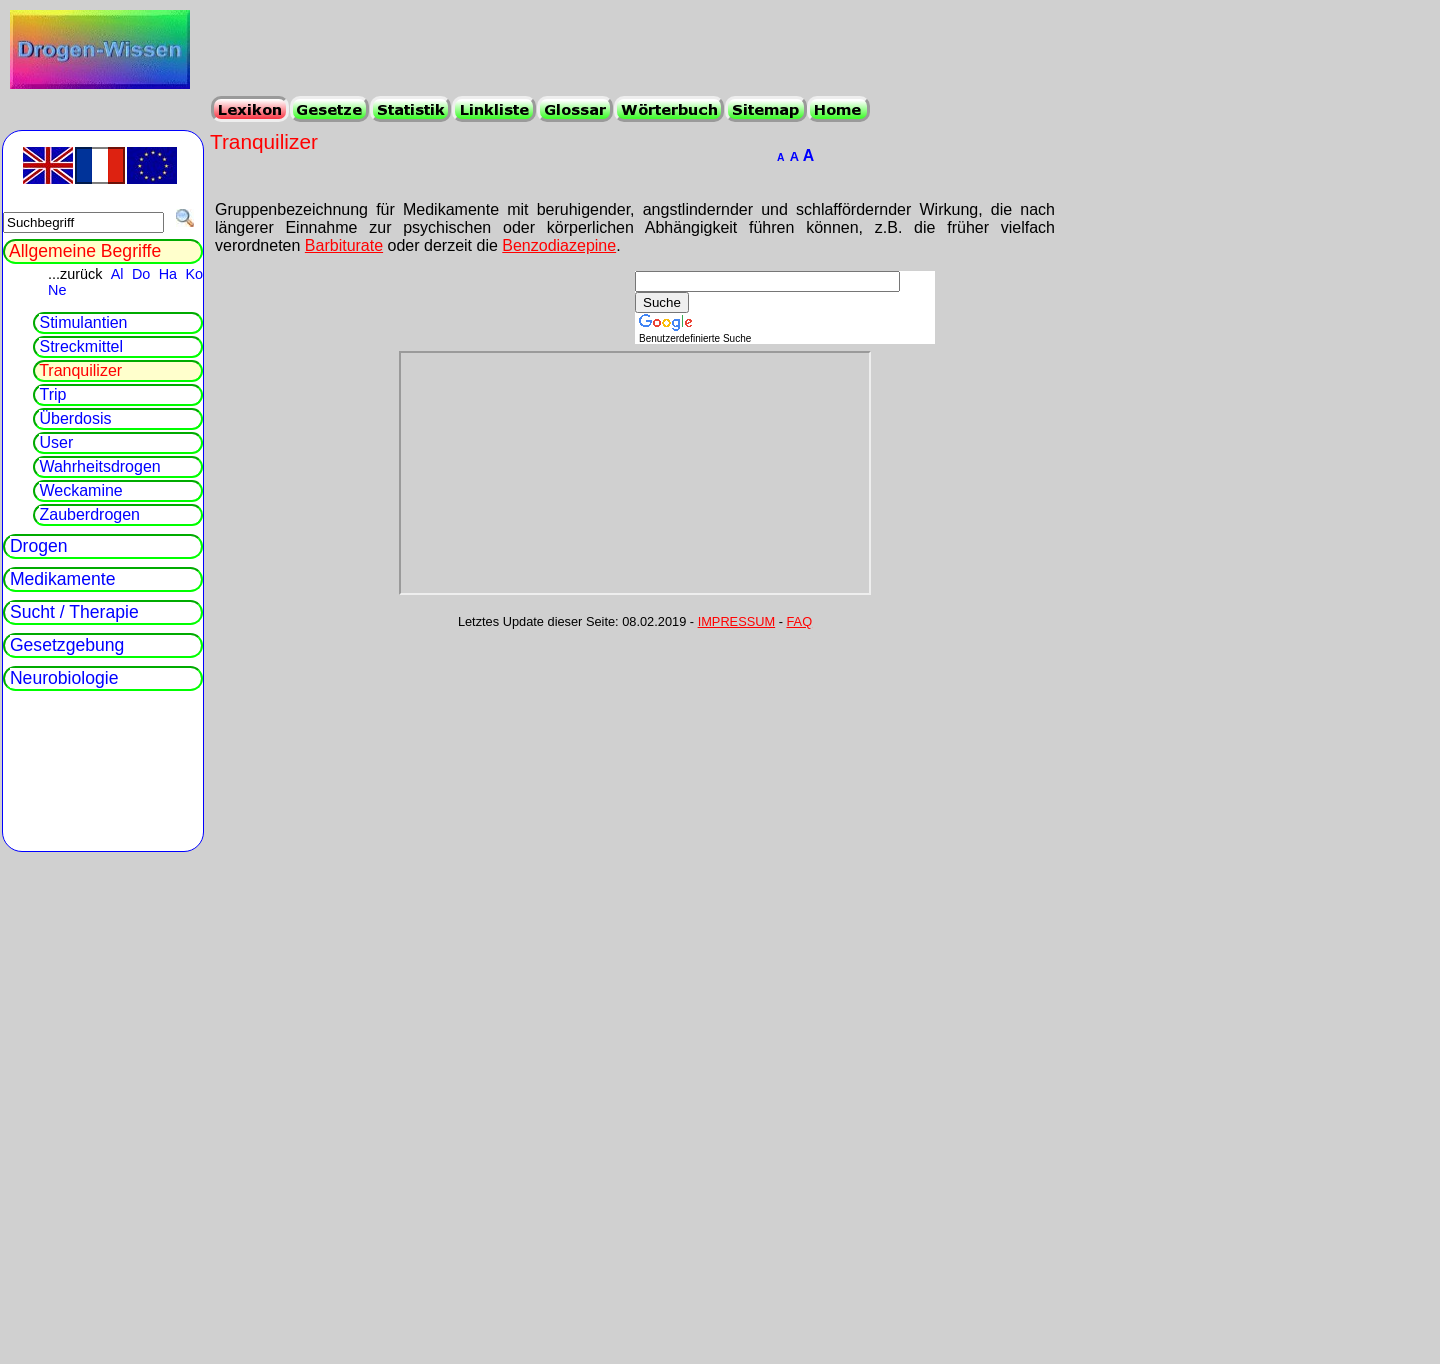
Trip (52, 394)
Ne (57, 290)
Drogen (39, 546)
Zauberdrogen (89, 514)
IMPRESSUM (737, 621)
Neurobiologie (64, 678)
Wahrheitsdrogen (99, 466)
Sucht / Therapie (74, 612)
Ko (194, 274)
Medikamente (63, 579)
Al (117, 274)
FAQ (800, 621)
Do (141, 274)
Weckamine (80, 490)
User (56, 442)
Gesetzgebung (67, 645)
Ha (168, 274)
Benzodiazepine (559, 245)
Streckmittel (81, 346)
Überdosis (75, 418)
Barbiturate (344, 245)
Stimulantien (83, 322)
